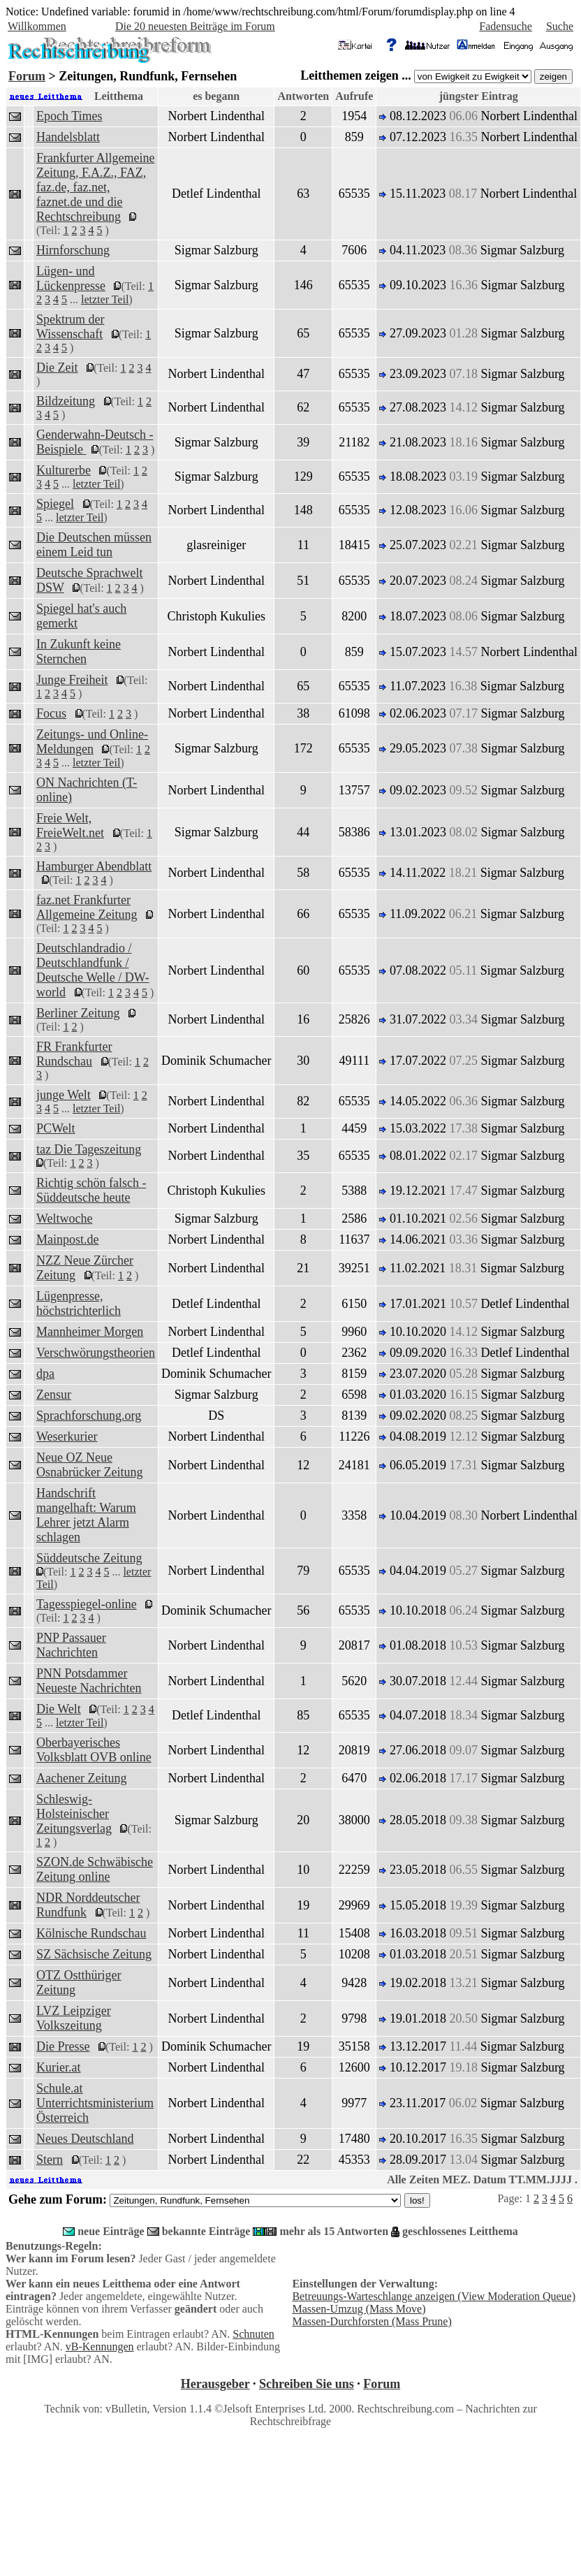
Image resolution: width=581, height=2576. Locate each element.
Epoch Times (69, 116)
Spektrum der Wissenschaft (70, 326)
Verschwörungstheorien (95, 1353)
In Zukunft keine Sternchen (78, 651)
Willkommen (37, 26)
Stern (49, 2160)
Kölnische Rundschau (91, 1933)
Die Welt (58, 1709)
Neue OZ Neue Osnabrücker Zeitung (89, 1464)
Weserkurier (67, 1436)
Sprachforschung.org (88, 1415)
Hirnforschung (73, 250)
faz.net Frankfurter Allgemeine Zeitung (86, 907)
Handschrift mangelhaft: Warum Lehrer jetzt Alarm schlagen (86, 1515)
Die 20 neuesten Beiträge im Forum (195, 26)
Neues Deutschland (84, 2139)
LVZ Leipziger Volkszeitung (73, 2018)
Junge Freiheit (72, 680)
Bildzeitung (65, 401)
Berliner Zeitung (77, 1013)
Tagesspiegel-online (86, 1604)
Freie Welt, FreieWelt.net (70, 825)
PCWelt (55, 1128)
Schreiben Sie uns (306, 2384)
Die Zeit (57, 367)
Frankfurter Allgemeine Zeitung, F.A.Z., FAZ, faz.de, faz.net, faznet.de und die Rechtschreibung (95, 187)
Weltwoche (64, 1218)
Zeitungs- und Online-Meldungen (92, 741)
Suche (559, 26)
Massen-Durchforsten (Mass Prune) (371, 2321)
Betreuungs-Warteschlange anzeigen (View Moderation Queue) (433, 2296)
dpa (45, 1374)
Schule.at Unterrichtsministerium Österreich (95, 2103)
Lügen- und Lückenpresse (70, 278)
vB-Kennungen (100, 2346)
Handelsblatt (68, 137)
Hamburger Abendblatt (94, 866)
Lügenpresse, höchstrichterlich (78, 1303)
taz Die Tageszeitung (88, 1149)
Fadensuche (505, 26)
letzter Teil (104, 299)
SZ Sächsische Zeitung (94, 1954)
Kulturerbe (63, 470)
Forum (26, 76)
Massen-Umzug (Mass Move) (358, 2309)
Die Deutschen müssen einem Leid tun (94, 544)
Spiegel (55, 504)
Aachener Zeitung (81, 1778)
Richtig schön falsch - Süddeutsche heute (91, 1190)
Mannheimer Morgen (89, 1332)
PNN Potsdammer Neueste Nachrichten (88, 1680)
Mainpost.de (67, 1239)
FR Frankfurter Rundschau (74, 1054)
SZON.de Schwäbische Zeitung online (94, 1869)
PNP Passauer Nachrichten (71, 1645)
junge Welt (63, 1095)
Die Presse (62, 2046)
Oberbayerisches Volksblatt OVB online (94, 1749)
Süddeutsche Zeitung (89, 1558)
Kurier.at (58, 2067)
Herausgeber (215, 2384)
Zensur (53, 1395)
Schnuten (253, 2334)
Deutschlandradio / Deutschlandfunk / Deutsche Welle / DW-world (92, 970)
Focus (51, 713)
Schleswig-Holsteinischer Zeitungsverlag (74, 1813)
